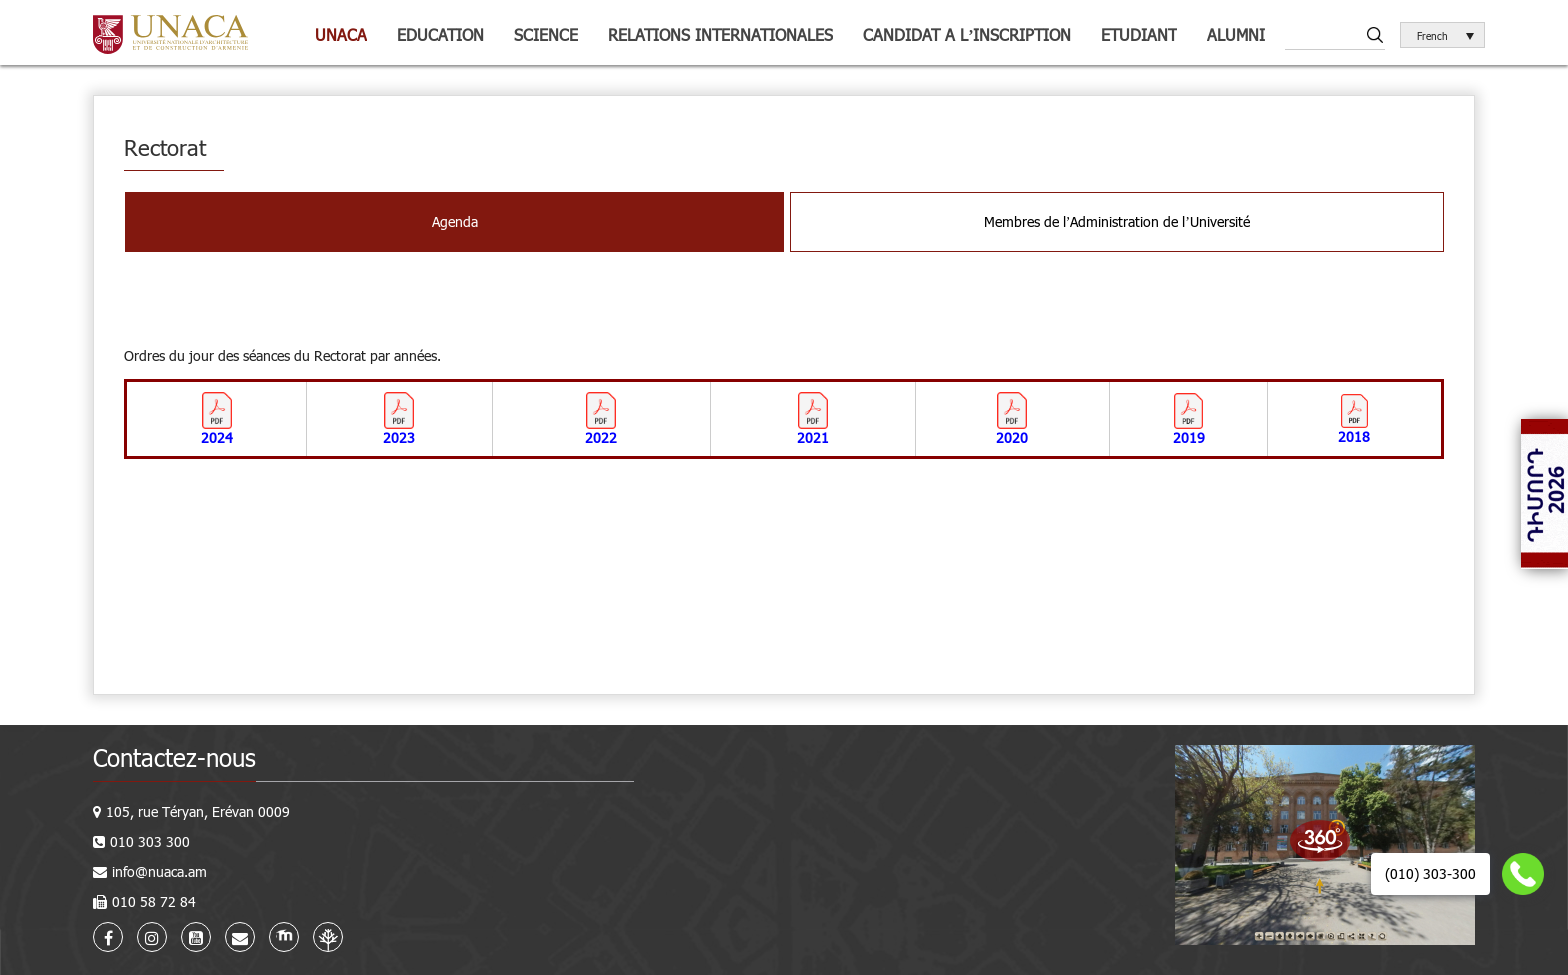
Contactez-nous (174, 757)
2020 (1012, 437)
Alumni (1236, 34)
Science (546, 34)
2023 (399, 437)
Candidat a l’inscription (967, 34)
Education (440, 34)
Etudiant (1139, 34)
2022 (601, 437)
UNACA (341, 34)
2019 (1189, 437)
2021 (813, 437)
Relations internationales (720, 34)
